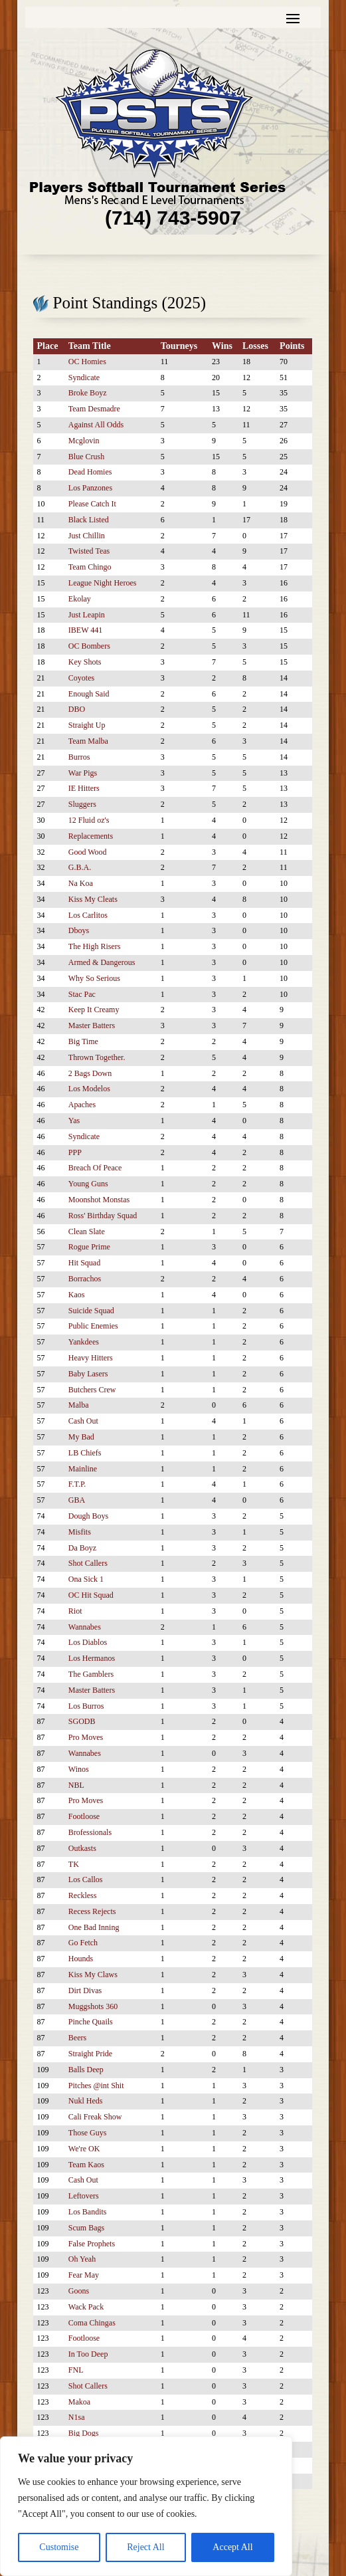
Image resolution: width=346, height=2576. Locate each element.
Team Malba (88, 741)
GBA (76, 1500)
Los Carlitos (88, 915)
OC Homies (87, 361)
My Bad (81, 1437)
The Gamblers (91, 1674)
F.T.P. (77, 1484)
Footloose (84, 1816)
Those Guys (87, 2132)
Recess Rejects (92, 1911)
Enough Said (89, 693)
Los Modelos (89, 1088)
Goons (78, 2291)
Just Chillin (86, 535)
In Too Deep (88, 2354)
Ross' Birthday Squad (102, 1215)
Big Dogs (83, 2433)
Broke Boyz (87, 392)
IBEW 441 (85, 630)
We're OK (84, 2148)
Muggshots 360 (93, 2006)
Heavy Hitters (90, 1357)
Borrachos (84, 1278)
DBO (76, 709)
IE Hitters (84, 788)
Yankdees (83, 1341)
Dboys (78, 930)
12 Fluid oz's (89, 820)
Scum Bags (86, 2227)
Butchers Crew (92, 1389)
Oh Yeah (82, 2259)
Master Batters (91, 1025)
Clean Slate (86, 1231)
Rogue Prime (89, 1246)
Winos (78, 1769)
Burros (79, 757)
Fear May (83, 2275)
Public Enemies (93, 1326)
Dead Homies (90, 472)
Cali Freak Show (95, 2116)
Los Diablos (87, 1642)
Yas (74, 1120)
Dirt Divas (85, 1990)
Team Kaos (86, 2164)
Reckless (82, 1895)
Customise (58, 2547)
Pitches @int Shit (96, 2085)
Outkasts (82, 1848)
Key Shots (85, 662)
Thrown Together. (97, 1057)
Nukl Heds (85, 2100)
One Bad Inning (94, 1927)
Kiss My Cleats (93, 899)
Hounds (80, 1958)
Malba (78, 1405)
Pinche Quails (90, 2021)
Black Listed (88, 519)
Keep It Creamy (94, 1009)
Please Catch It (92, 503)
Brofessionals (90, 1832)
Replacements (90, 836)
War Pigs (82, 773)
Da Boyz (82, 1548)
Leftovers (83, 2195)
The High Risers (94, 946)
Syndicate (84, 377)
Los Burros (86, 1706)
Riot (75, 1611)
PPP (75, 1152)
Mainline (82, 1468)
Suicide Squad (91, 1310)
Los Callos (85, 1879)
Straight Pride (90, 2053)
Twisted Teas (89, 551)
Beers (77, 2037)
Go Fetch (83, 1942)
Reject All (145, 2547)
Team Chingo (90, 567)
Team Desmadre (94, 408)
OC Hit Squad (91, 1595)
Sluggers (82, 804)
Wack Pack (86, 2306)
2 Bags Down (90, 1073)
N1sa (76, 2417)
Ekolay (79, 598)
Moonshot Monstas (99, 1199)
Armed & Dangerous (101, 962)
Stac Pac (82, 994)
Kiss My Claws (93, 1974)
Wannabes (84, 1627)
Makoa (79, 2402)
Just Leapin (86, 614)
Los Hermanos (91, 1658)
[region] (146, 2506)
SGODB (82, 1721)
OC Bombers (89, 646)
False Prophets (91, 2243)
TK (73, 1864)
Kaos (76, 1294)
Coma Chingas (92, 2322)
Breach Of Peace (95, 1167)
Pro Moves (85, 1737)
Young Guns (88, 1183)
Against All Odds (96, 424)
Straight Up (87, 725)
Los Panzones (90, 487)
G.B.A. (79, 867)
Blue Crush (86, 456)
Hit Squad (84, 1262)
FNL (76, 2370)
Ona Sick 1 (86, 1579)
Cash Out (83, 1421)
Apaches (82, 1104)
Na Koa (80, 883)
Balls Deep (86, 2069)
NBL (76, 1785)
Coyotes (81, 678)
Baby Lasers (88, 1373)
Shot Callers (88, 1563)
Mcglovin (84, 440)
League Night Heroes (102, 583)
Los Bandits (87, 2211)
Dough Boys (88, 1516)
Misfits (79, 1532)
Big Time (83, 1041)
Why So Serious (94, 978)
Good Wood (87, 852)
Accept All (232, 2547)
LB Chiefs (85, 1452)
